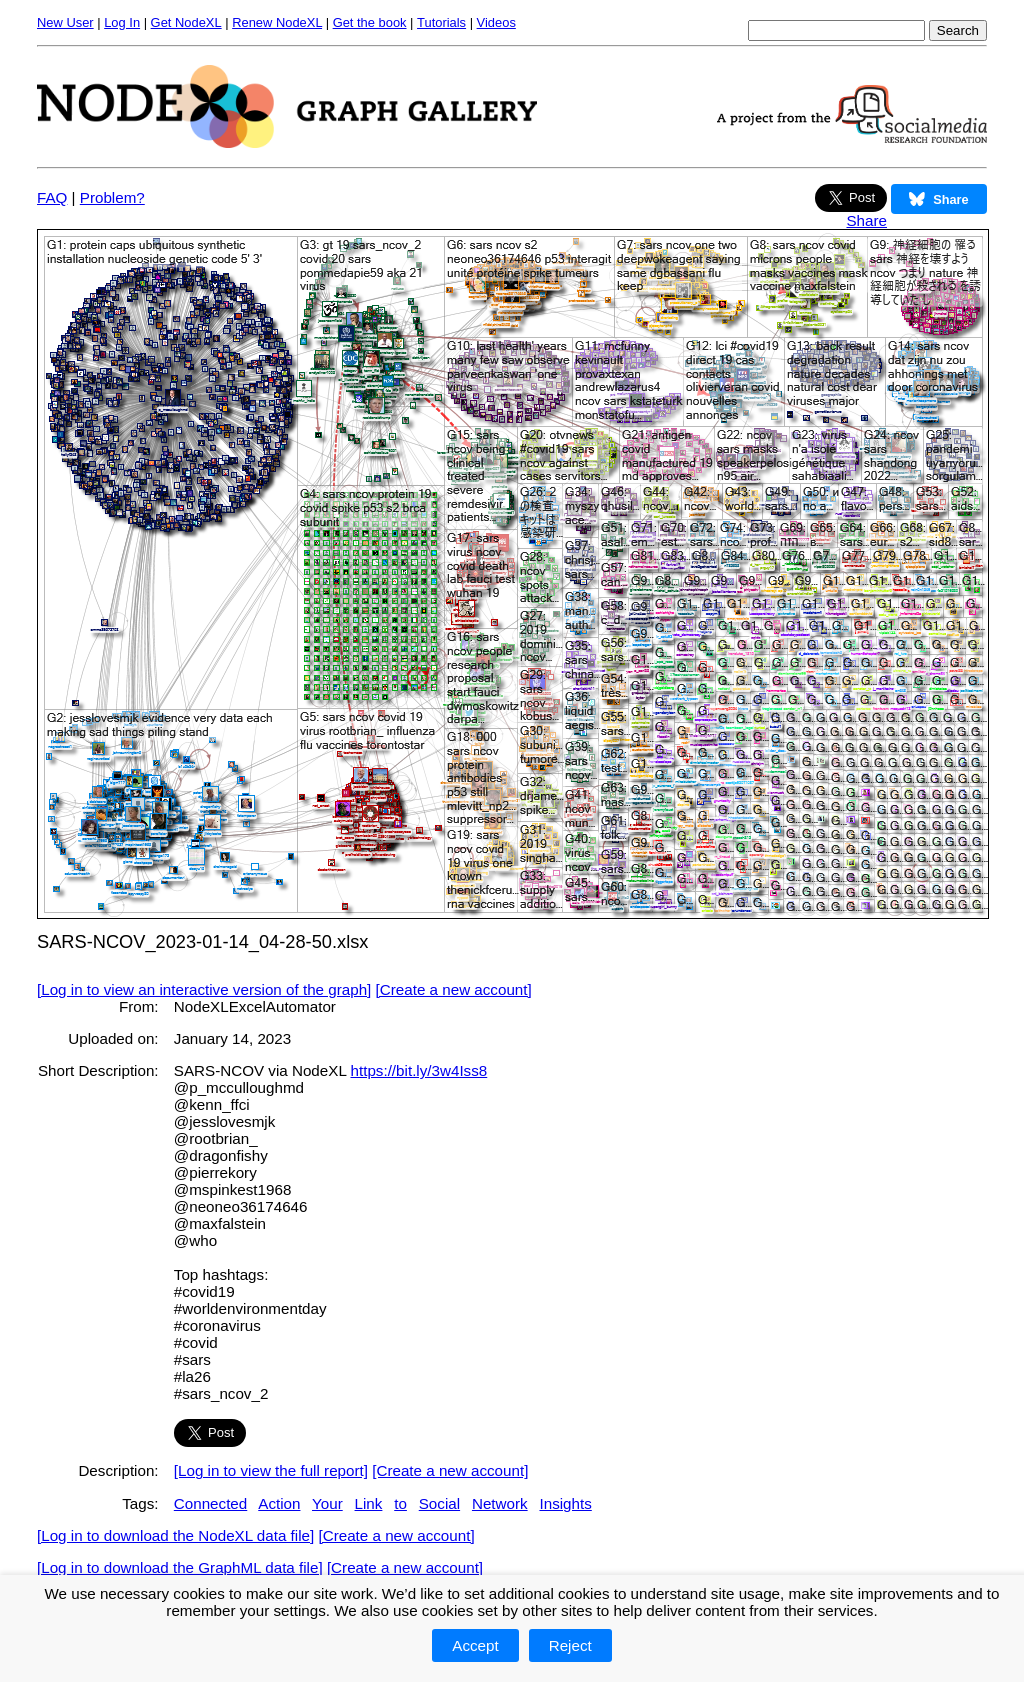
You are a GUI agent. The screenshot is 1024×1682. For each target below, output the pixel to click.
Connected (210, 1503)
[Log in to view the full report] (271, 1470)
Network (500, 1503)
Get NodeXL (186, 22)
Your (327, 1503)
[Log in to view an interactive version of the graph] (204, 989)
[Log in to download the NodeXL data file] (175, 1535)
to (400, 1503)
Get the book (370, 22)
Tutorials (441, 22)
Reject (570, 1645)
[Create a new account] (454, 989)
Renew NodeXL (277, 22)
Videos (496, 22)
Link (369, 1503)
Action (279, 1503)
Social (439, 1503)
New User (65, 22)
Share (866, 220)
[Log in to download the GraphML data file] (180, 1567)
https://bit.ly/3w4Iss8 (419, 1070)
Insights (565, 1503)
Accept (475, 1645)
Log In (122, 22)
